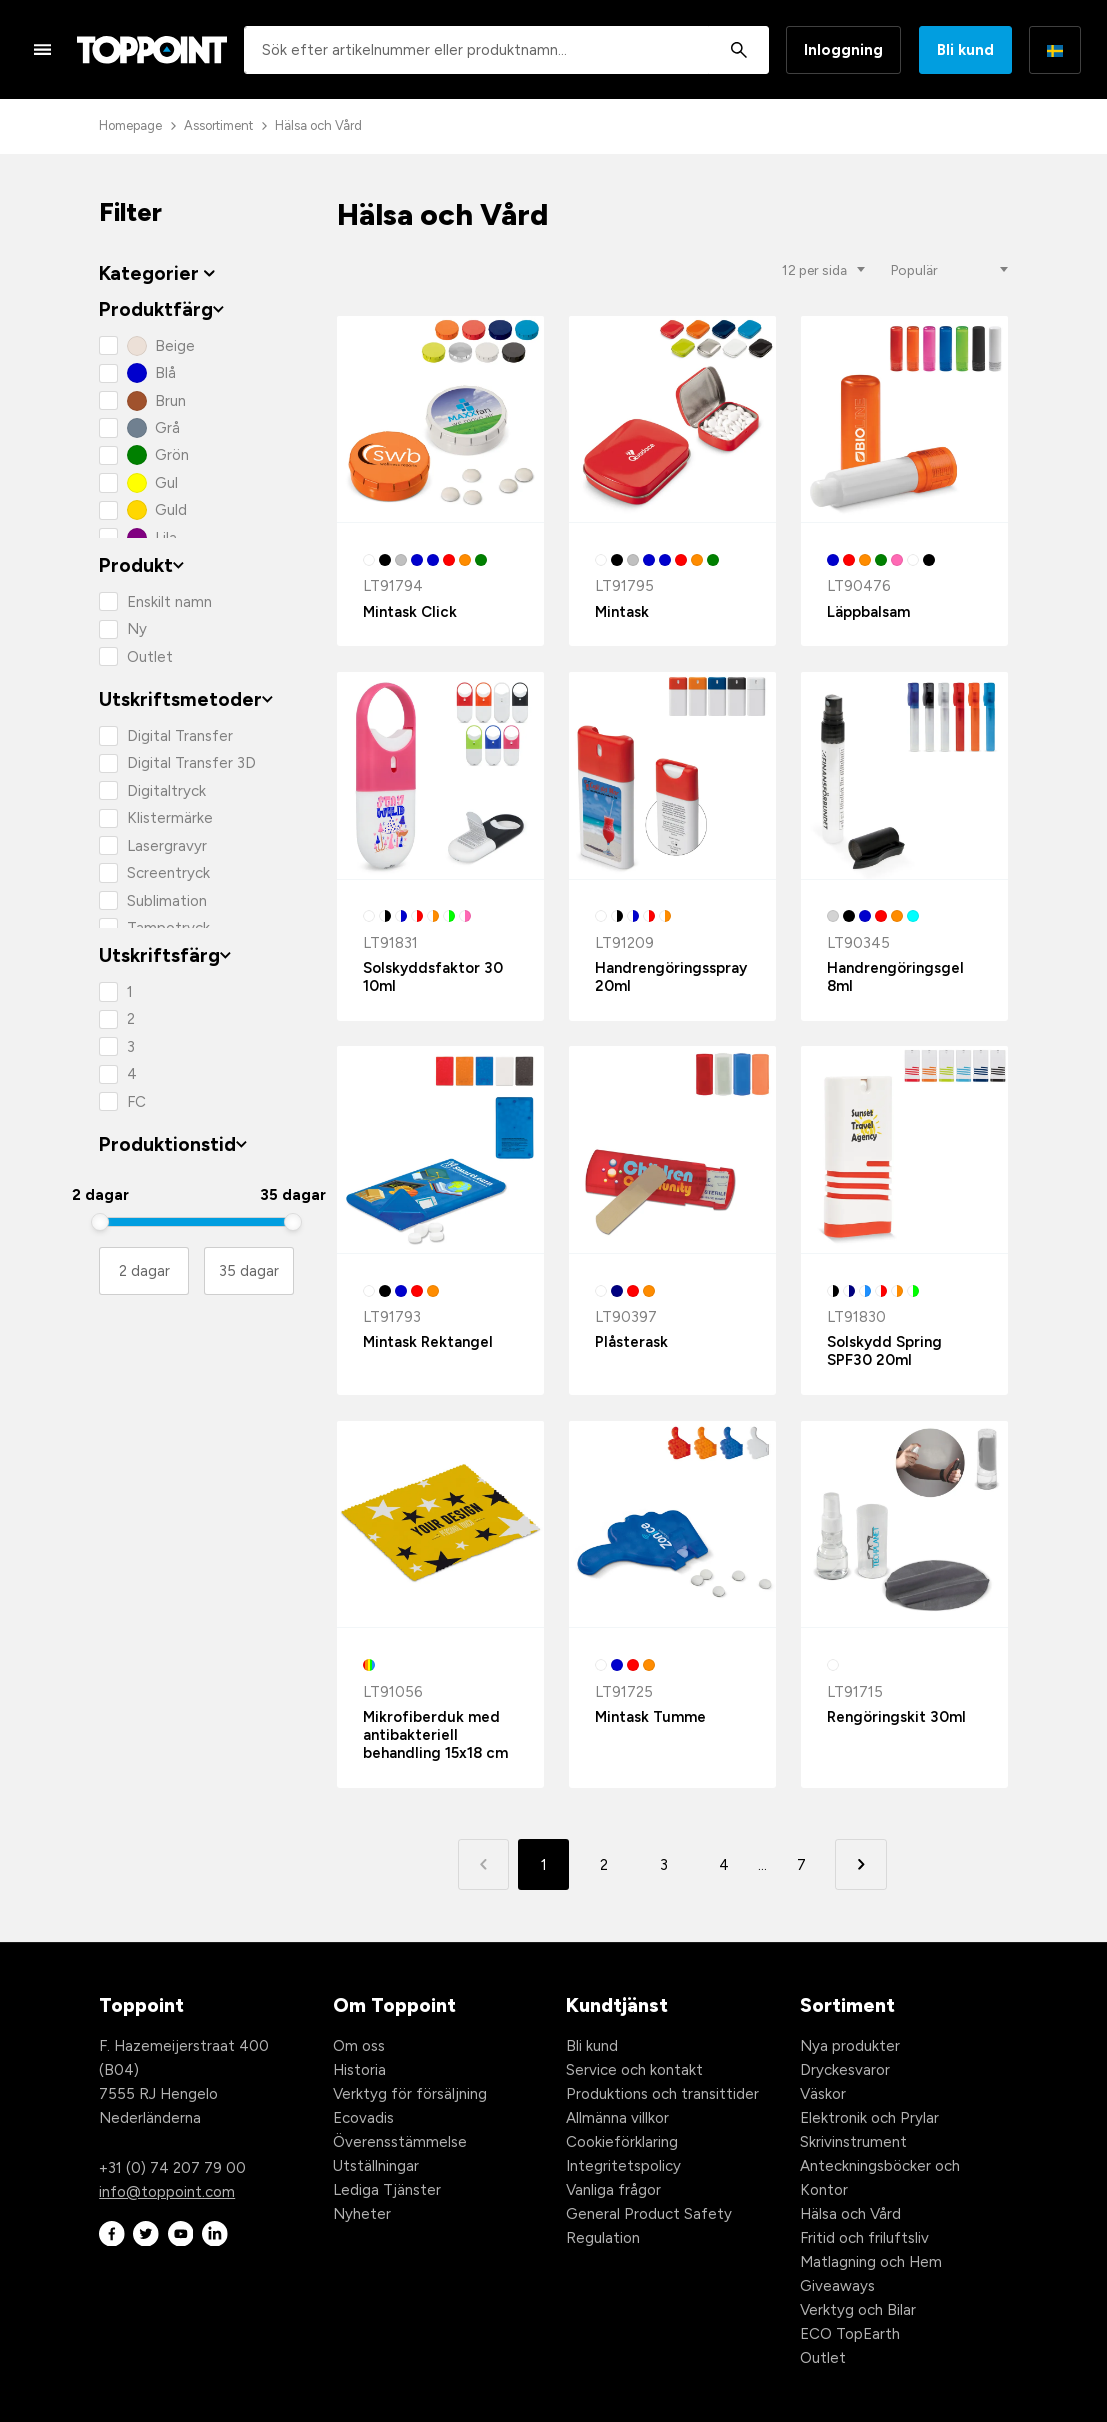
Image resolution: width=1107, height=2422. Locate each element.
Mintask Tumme (650, 1717)
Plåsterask (631, 1342)
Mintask (622, 612)
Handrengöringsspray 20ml (671, 977)
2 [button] (604, 1865)
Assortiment (218, 125)
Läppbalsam (868, 612)
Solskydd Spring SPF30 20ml (884, 1351)
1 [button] (544, 1865)
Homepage (130, 125)
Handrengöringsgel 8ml (895, 977)
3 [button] (664, 1865)
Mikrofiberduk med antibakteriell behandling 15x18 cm (435, 1735)
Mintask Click (410, 612)
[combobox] (506, 50)
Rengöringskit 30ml (896, 1717)
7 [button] (801, 1865)
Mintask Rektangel (428, 1342)
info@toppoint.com (167, 2192)
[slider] (100, 1222)
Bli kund (965, 50)
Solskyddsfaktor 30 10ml (433, 977)
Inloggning (843, 50)
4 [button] (724, 1865)
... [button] (762, 1865)
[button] (860, 1864)
